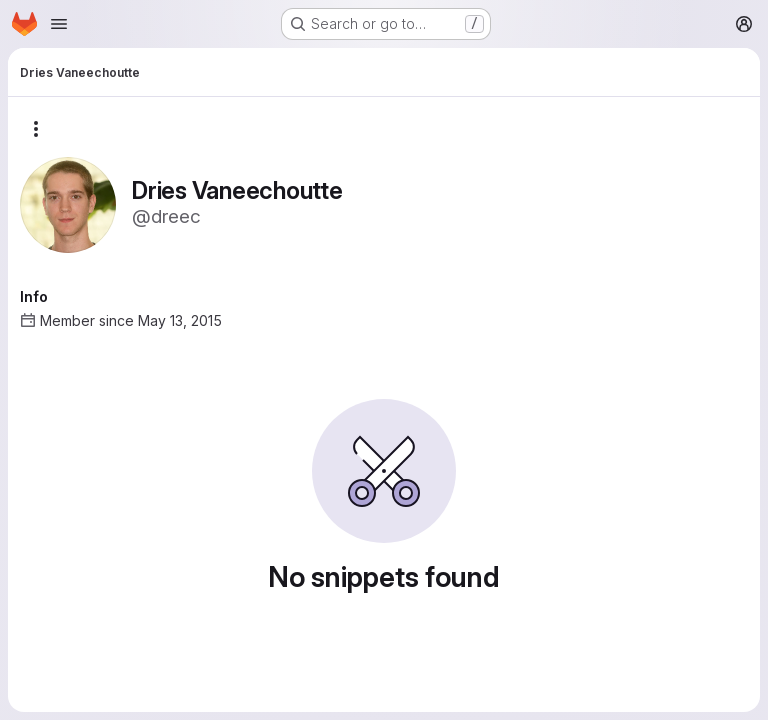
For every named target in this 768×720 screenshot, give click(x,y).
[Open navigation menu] (59, 24)
